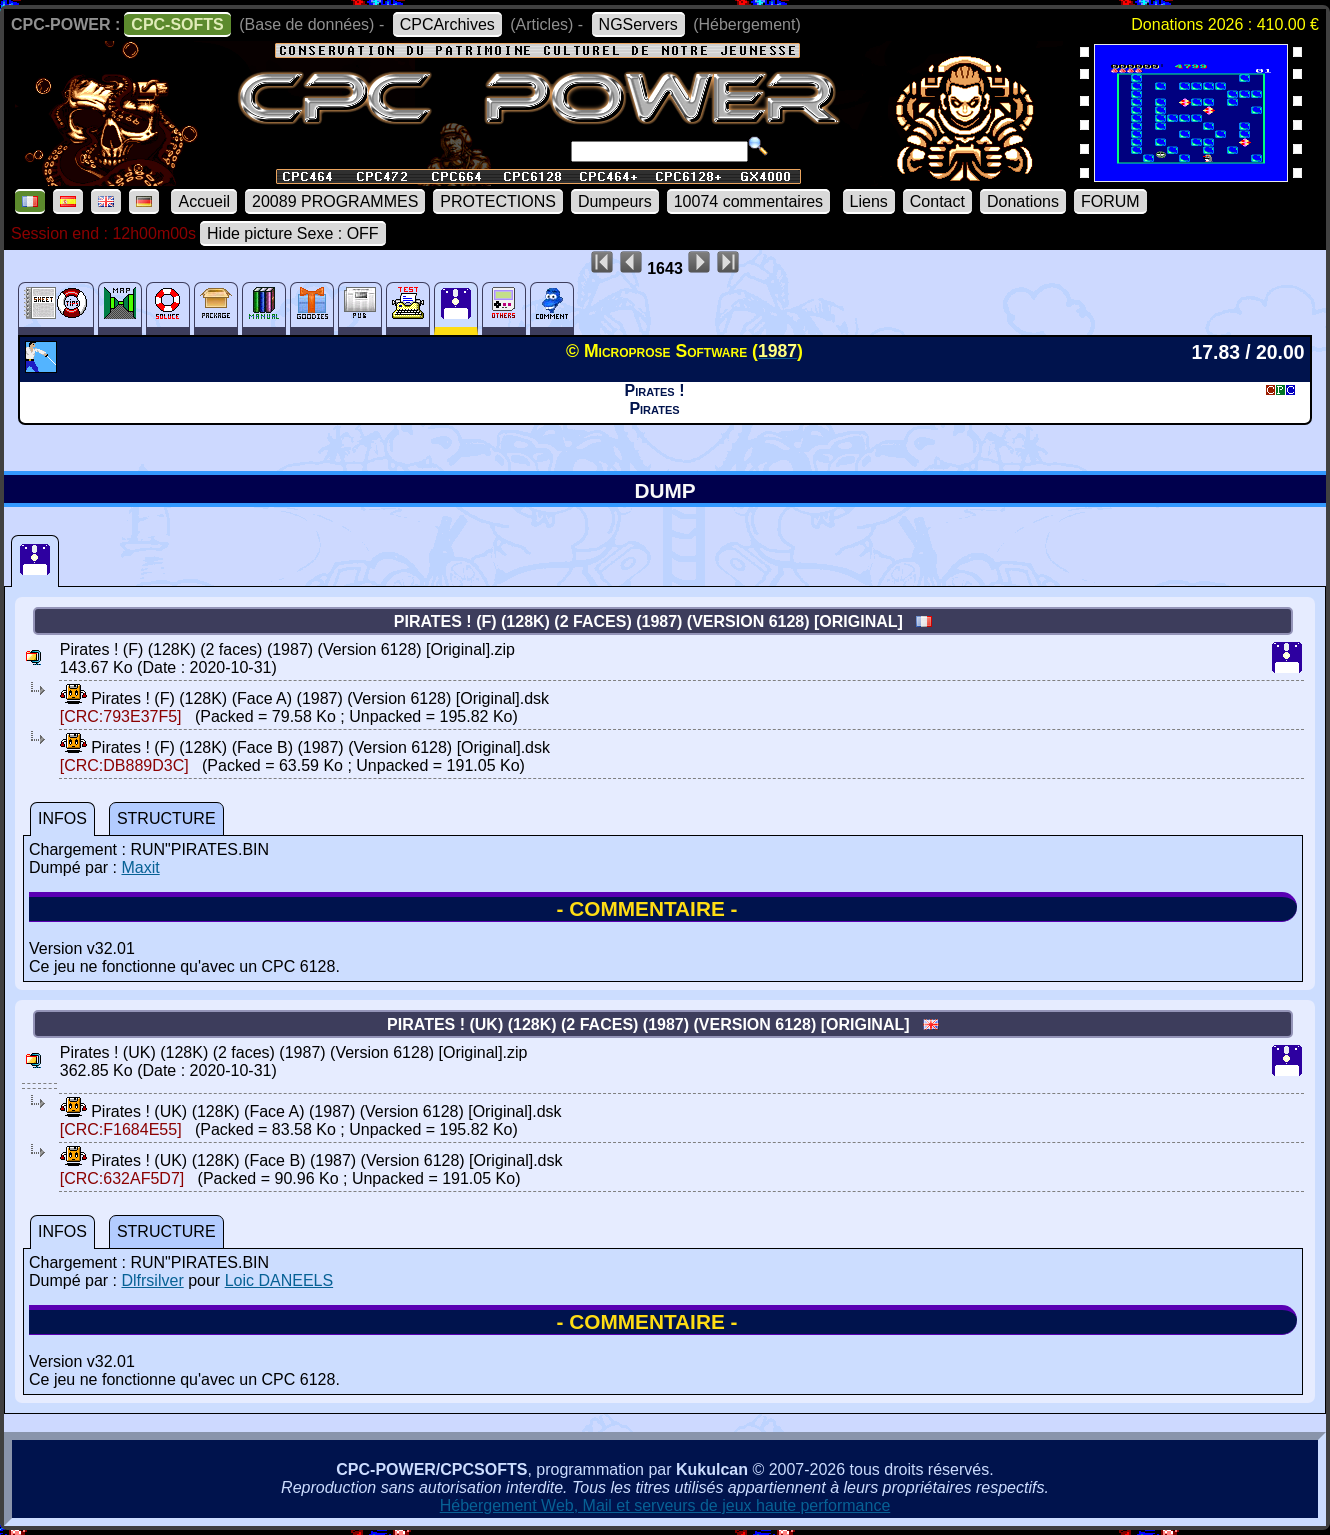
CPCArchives (447, 24)
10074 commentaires (748, 201)
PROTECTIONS (498, 201)
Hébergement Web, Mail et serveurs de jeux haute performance (665, 1505)
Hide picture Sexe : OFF (293, 233)
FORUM (1110, 201)
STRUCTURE (166, 818)
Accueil (204, 201)
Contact (937, 201)
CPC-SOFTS (177, 24)
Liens (869, 201)
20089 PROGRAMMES (335, 201)
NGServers (638, 24)
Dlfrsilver (152, 1280)
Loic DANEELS (279, 1280)
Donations (1023, 201)
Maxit (140, 867)
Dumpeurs (615, 201)
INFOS (62, 818)
